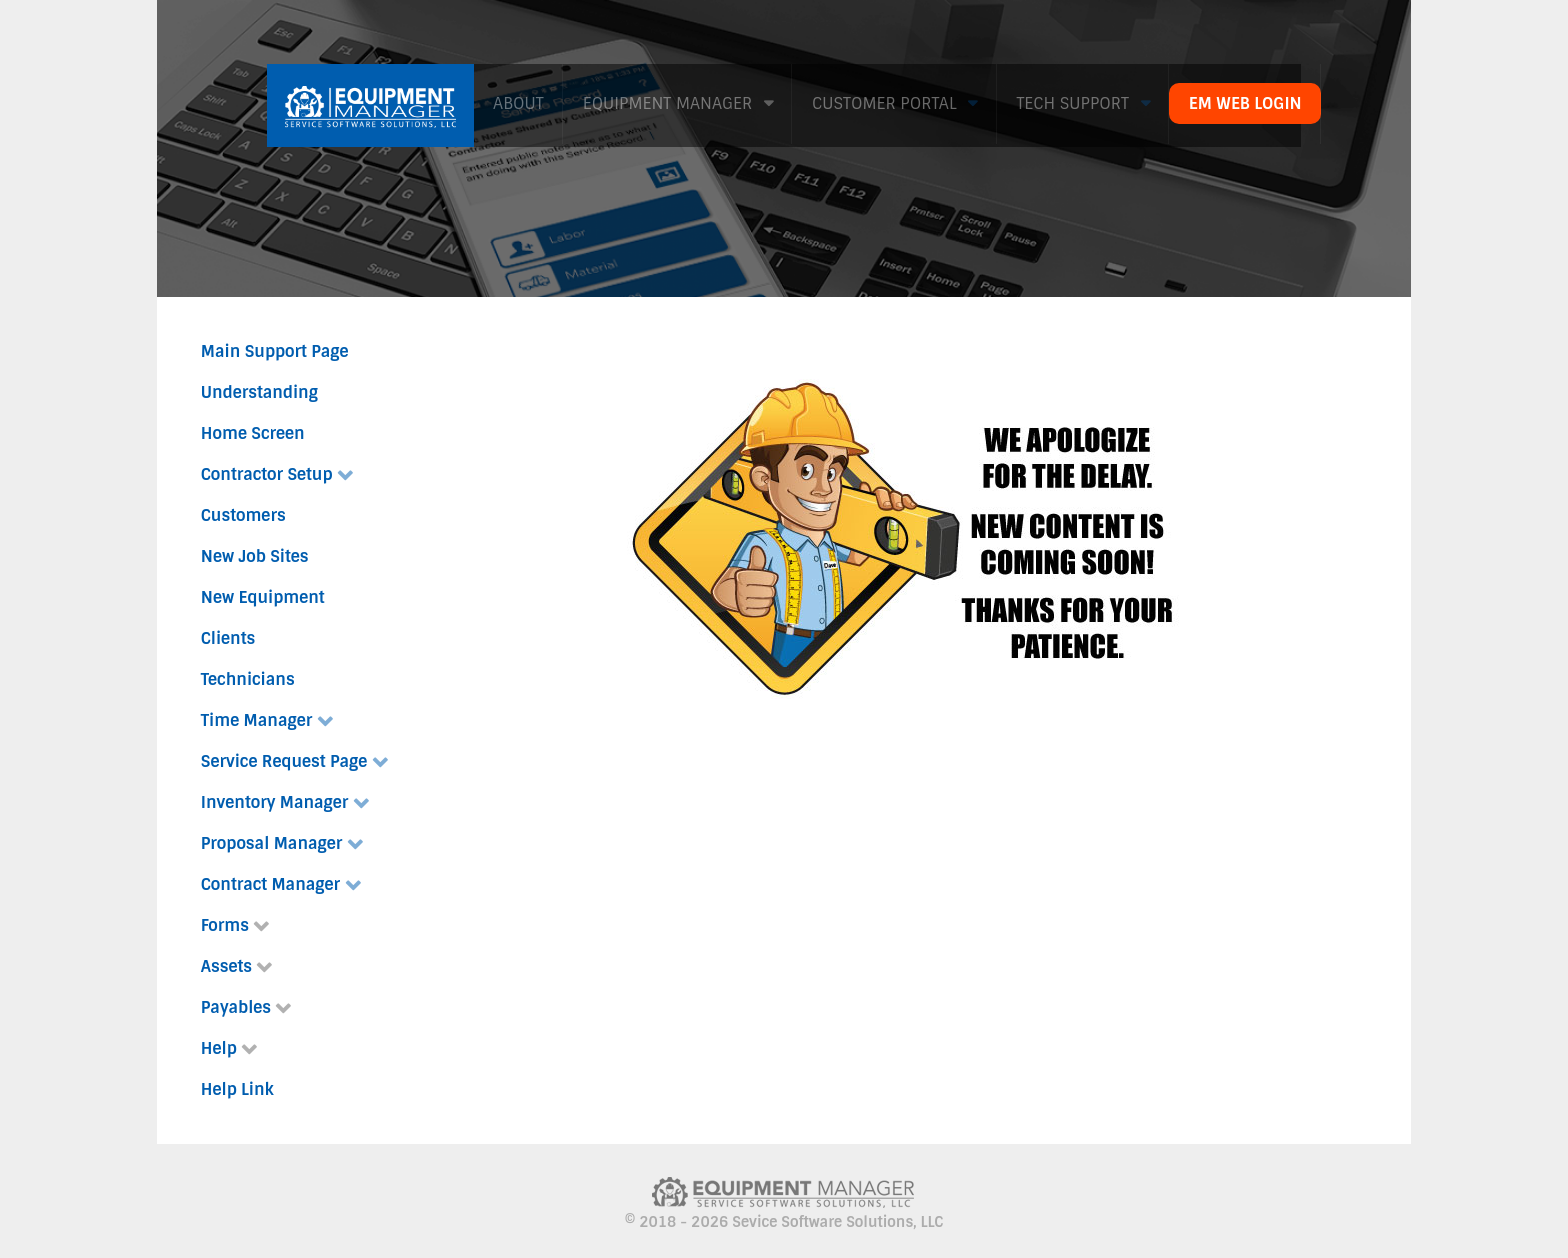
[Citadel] (370, 102)
